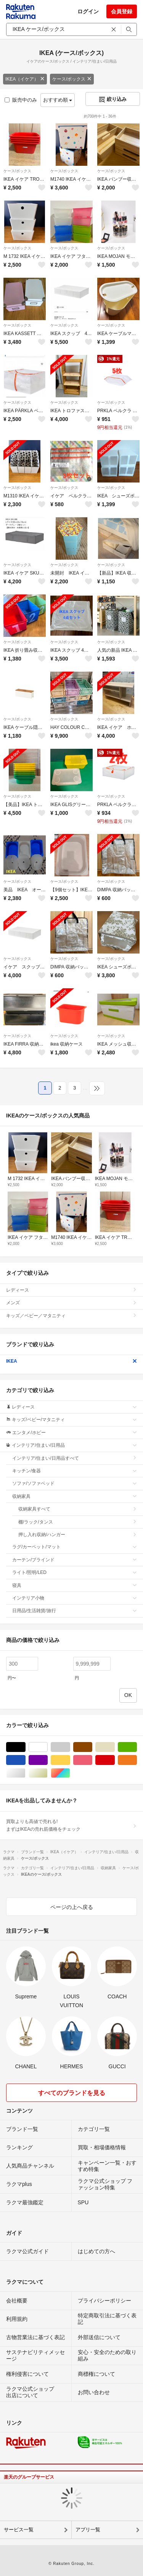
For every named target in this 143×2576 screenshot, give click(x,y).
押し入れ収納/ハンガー (77, 1534)
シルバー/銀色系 (25, 1773)
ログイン (88, 11)
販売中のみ (21, 100)
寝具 (74, 1585)
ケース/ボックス (72, 79)
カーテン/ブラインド (74, 1559)
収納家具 (74, 1496)
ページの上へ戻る (71, 1907)
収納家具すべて (77, 1509)
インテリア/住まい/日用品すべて (74, 1458)
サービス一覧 (19, 2529)
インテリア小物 (74, 1598)
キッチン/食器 (74, 1470)
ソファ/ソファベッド (74, 1483)
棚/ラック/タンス (77, 1522)
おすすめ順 (57, 100)
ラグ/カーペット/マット (74, 1546)
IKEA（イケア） (25, 79)
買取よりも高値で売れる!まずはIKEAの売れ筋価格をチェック (71, 1825)
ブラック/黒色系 (25, 1747)
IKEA (71, 1361)
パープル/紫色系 (47, 1760)
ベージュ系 (114, 1747)
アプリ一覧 (88, 2529)
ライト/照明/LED (74, 1572)
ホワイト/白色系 (47, 1747)
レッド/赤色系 (114, 1760)
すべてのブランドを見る (71, 2093)
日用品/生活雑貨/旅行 (74, 1610)
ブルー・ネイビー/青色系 (25, 1760)
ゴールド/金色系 (47, 1773)
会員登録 (121, 11)
